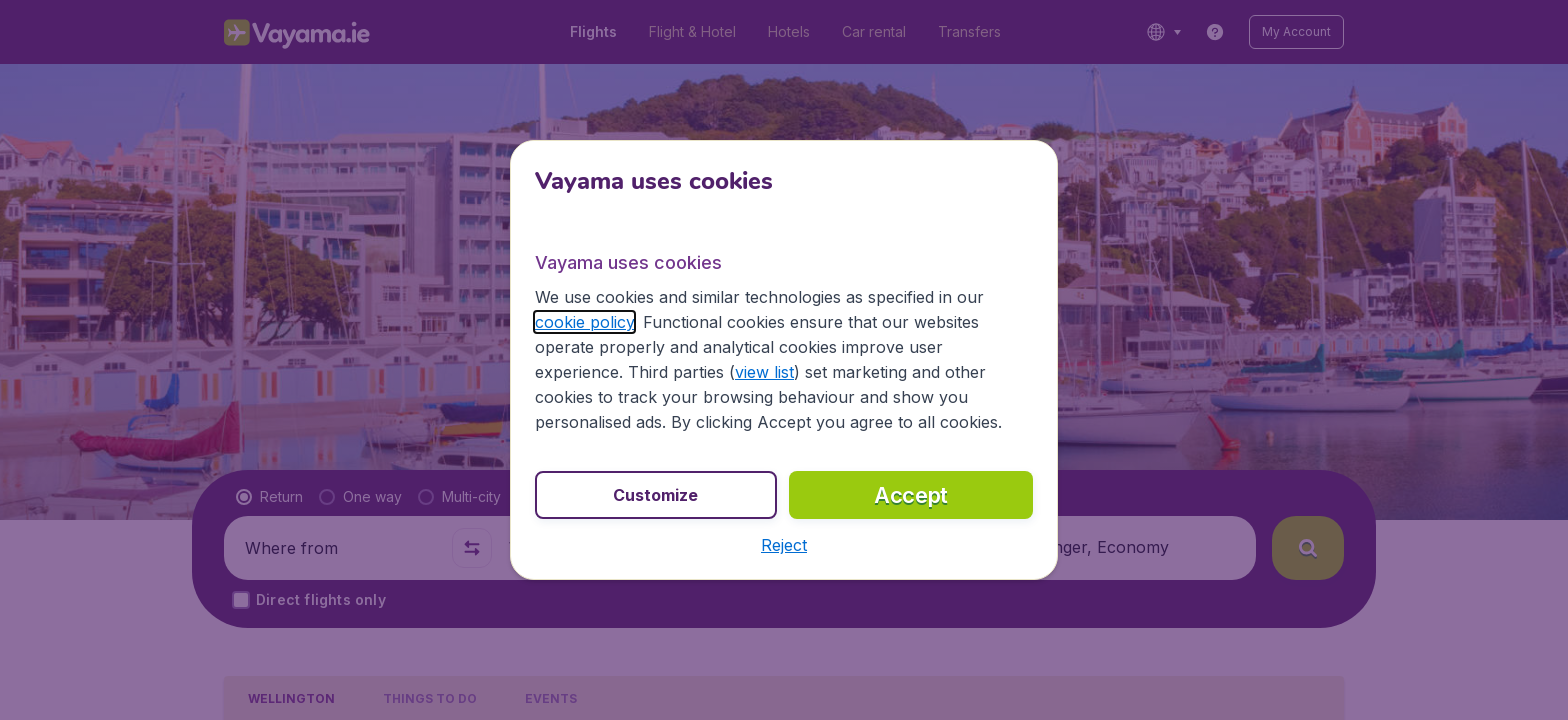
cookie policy (584, 322)
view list (764, 372)
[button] (784, 545)
